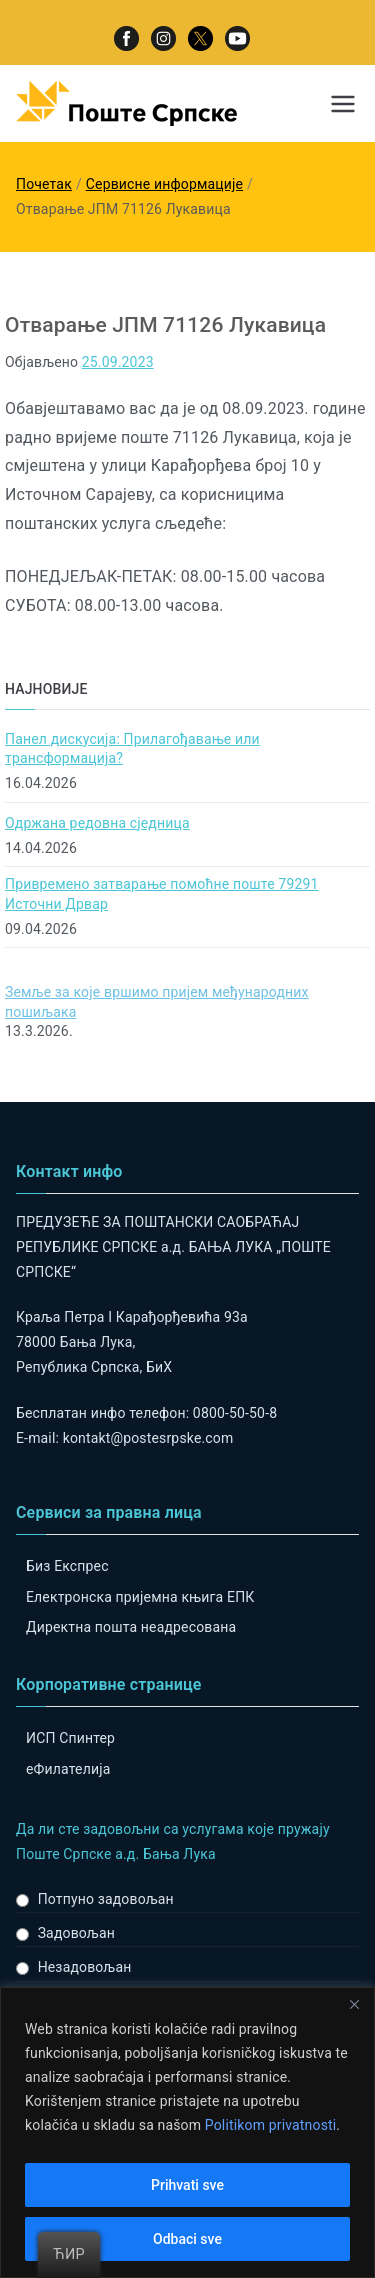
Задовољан (76, 1933)
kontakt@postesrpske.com (148, 1438)
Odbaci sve (187, 2239)
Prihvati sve (187, 2185)
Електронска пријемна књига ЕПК (140, 1597)
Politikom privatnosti (271, 2125)
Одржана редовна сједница (97, 823)
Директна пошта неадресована (131, 1627)
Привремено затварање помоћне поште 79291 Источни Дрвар (162, 894)
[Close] (354, 2004)
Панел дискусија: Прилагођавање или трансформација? (132, 749)
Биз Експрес (67, 1566)
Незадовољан (85, 1967)
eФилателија (68, 1769)
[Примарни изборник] (343, 104)
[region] (187, 2132)
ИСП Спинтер (70, 1738)
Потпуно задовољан (106, 1899)
